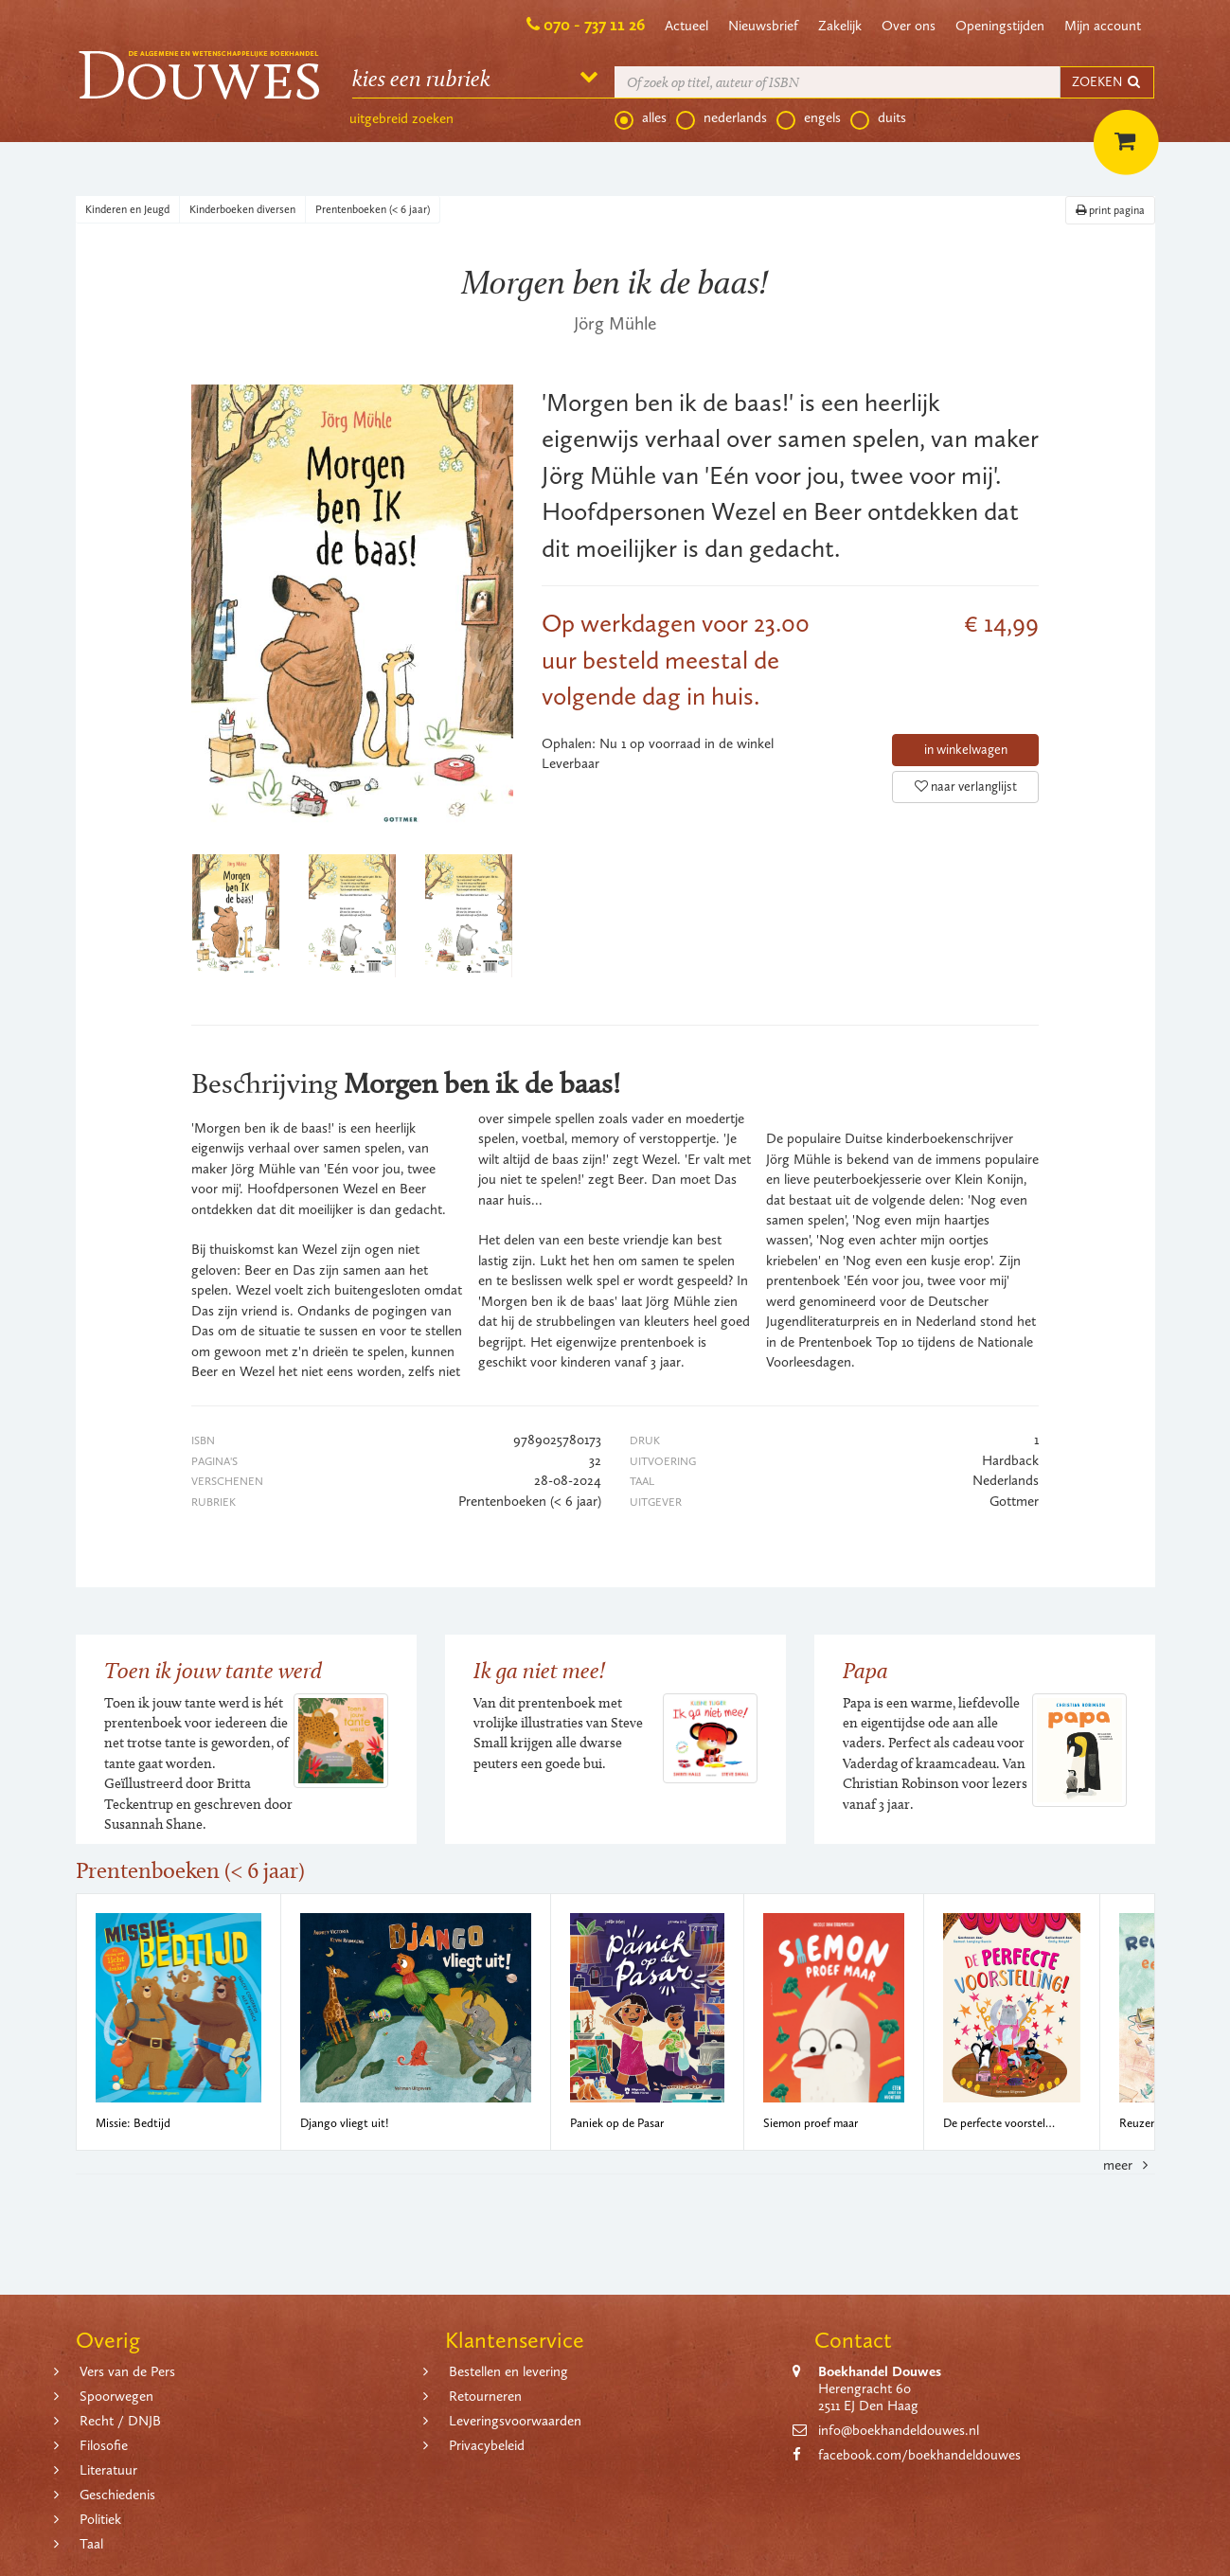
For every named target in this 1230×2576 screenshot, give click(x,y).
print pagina (1110, 210)
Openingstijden (999, 25)
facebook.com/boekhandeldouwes (919, 2454)
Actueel (686, 25)
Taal (91, 2543)
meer (1128, 2165)
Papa (865, 1670)
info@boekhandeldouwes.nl (898, 2430)
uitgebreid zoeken (401, 118)
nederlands (721, 118)
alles (641, 118)
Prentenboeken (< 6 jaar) (372, 209)
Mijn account (1102, 25)
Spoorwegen (116, 2396)
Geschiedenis (117, 2494)
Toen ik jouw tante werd (213, 1670)
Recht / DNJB (120, 2420)
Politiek (100, 2519)
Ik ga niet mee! (539, 1670)
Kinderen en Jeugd (127, 209)
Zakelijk (840, 25)
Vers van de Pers (127, 2371)
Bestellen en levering (508, 2371)
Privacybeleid (487, 2445)
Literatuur (108, 2469)
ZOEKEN (1107, 82)
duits (878, 118)
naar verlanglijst (966, 786)
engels (808, 118)
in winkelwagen (965, 750)
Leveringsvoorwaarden (515, 2420)
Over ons (909, 25)
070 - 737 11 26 (594, 24)
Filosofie (104, 2445)
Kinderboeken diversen (242, 209)
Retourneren (485, 2396)
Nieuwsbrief (763, 25)
